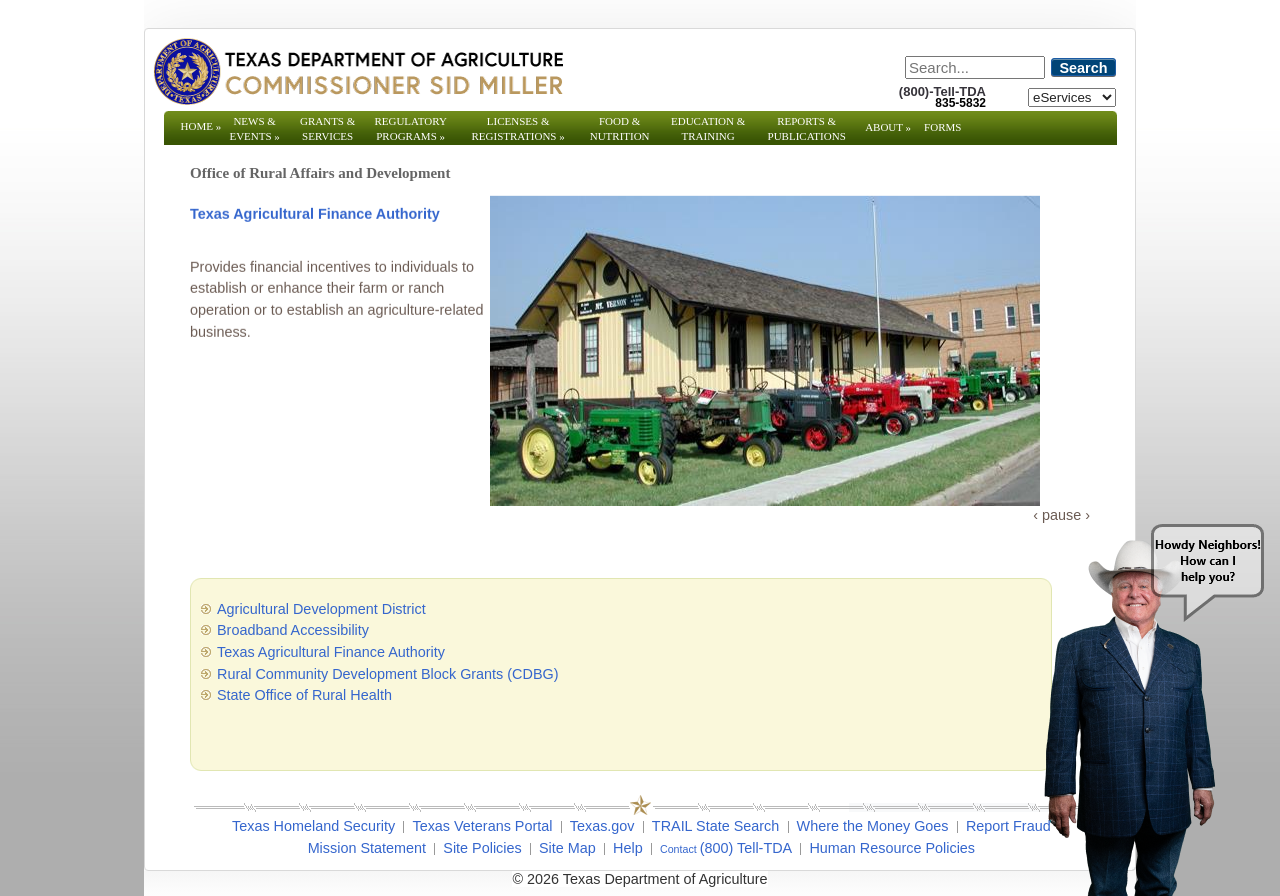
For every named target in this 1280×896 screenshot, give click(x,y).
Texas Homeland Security (313, 826)
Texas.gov (602, 826)
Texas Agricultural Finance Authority (315, 215)
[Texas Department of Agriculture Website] (357, 71)
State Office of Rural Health (304, 695)
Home (201, 126)
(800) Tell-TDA (746, 848)
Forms (942, 127)
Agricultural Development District (321, 609)
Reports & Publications (807, 136)
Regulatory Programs (410, 128)
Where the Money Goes (873, 826)
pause (1061, 515)
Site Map (567, 848)
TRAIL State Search (715, 826)
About (888, 127)
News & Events (254, 128)
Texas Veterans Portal (482, 826)
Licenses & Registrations (518, 128)
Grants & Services (327, 136)
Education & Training (708, 128)
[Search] (975, 67)
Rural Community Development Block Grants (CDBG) (387, 674)
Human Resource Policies (892, 848)
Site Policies (482, 848)
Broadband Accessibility (293, 630)
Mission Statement (367, 848)
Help (628, 848)
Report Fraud (1008, 826)
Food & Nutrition (620, 128)
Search (1084, 68)
